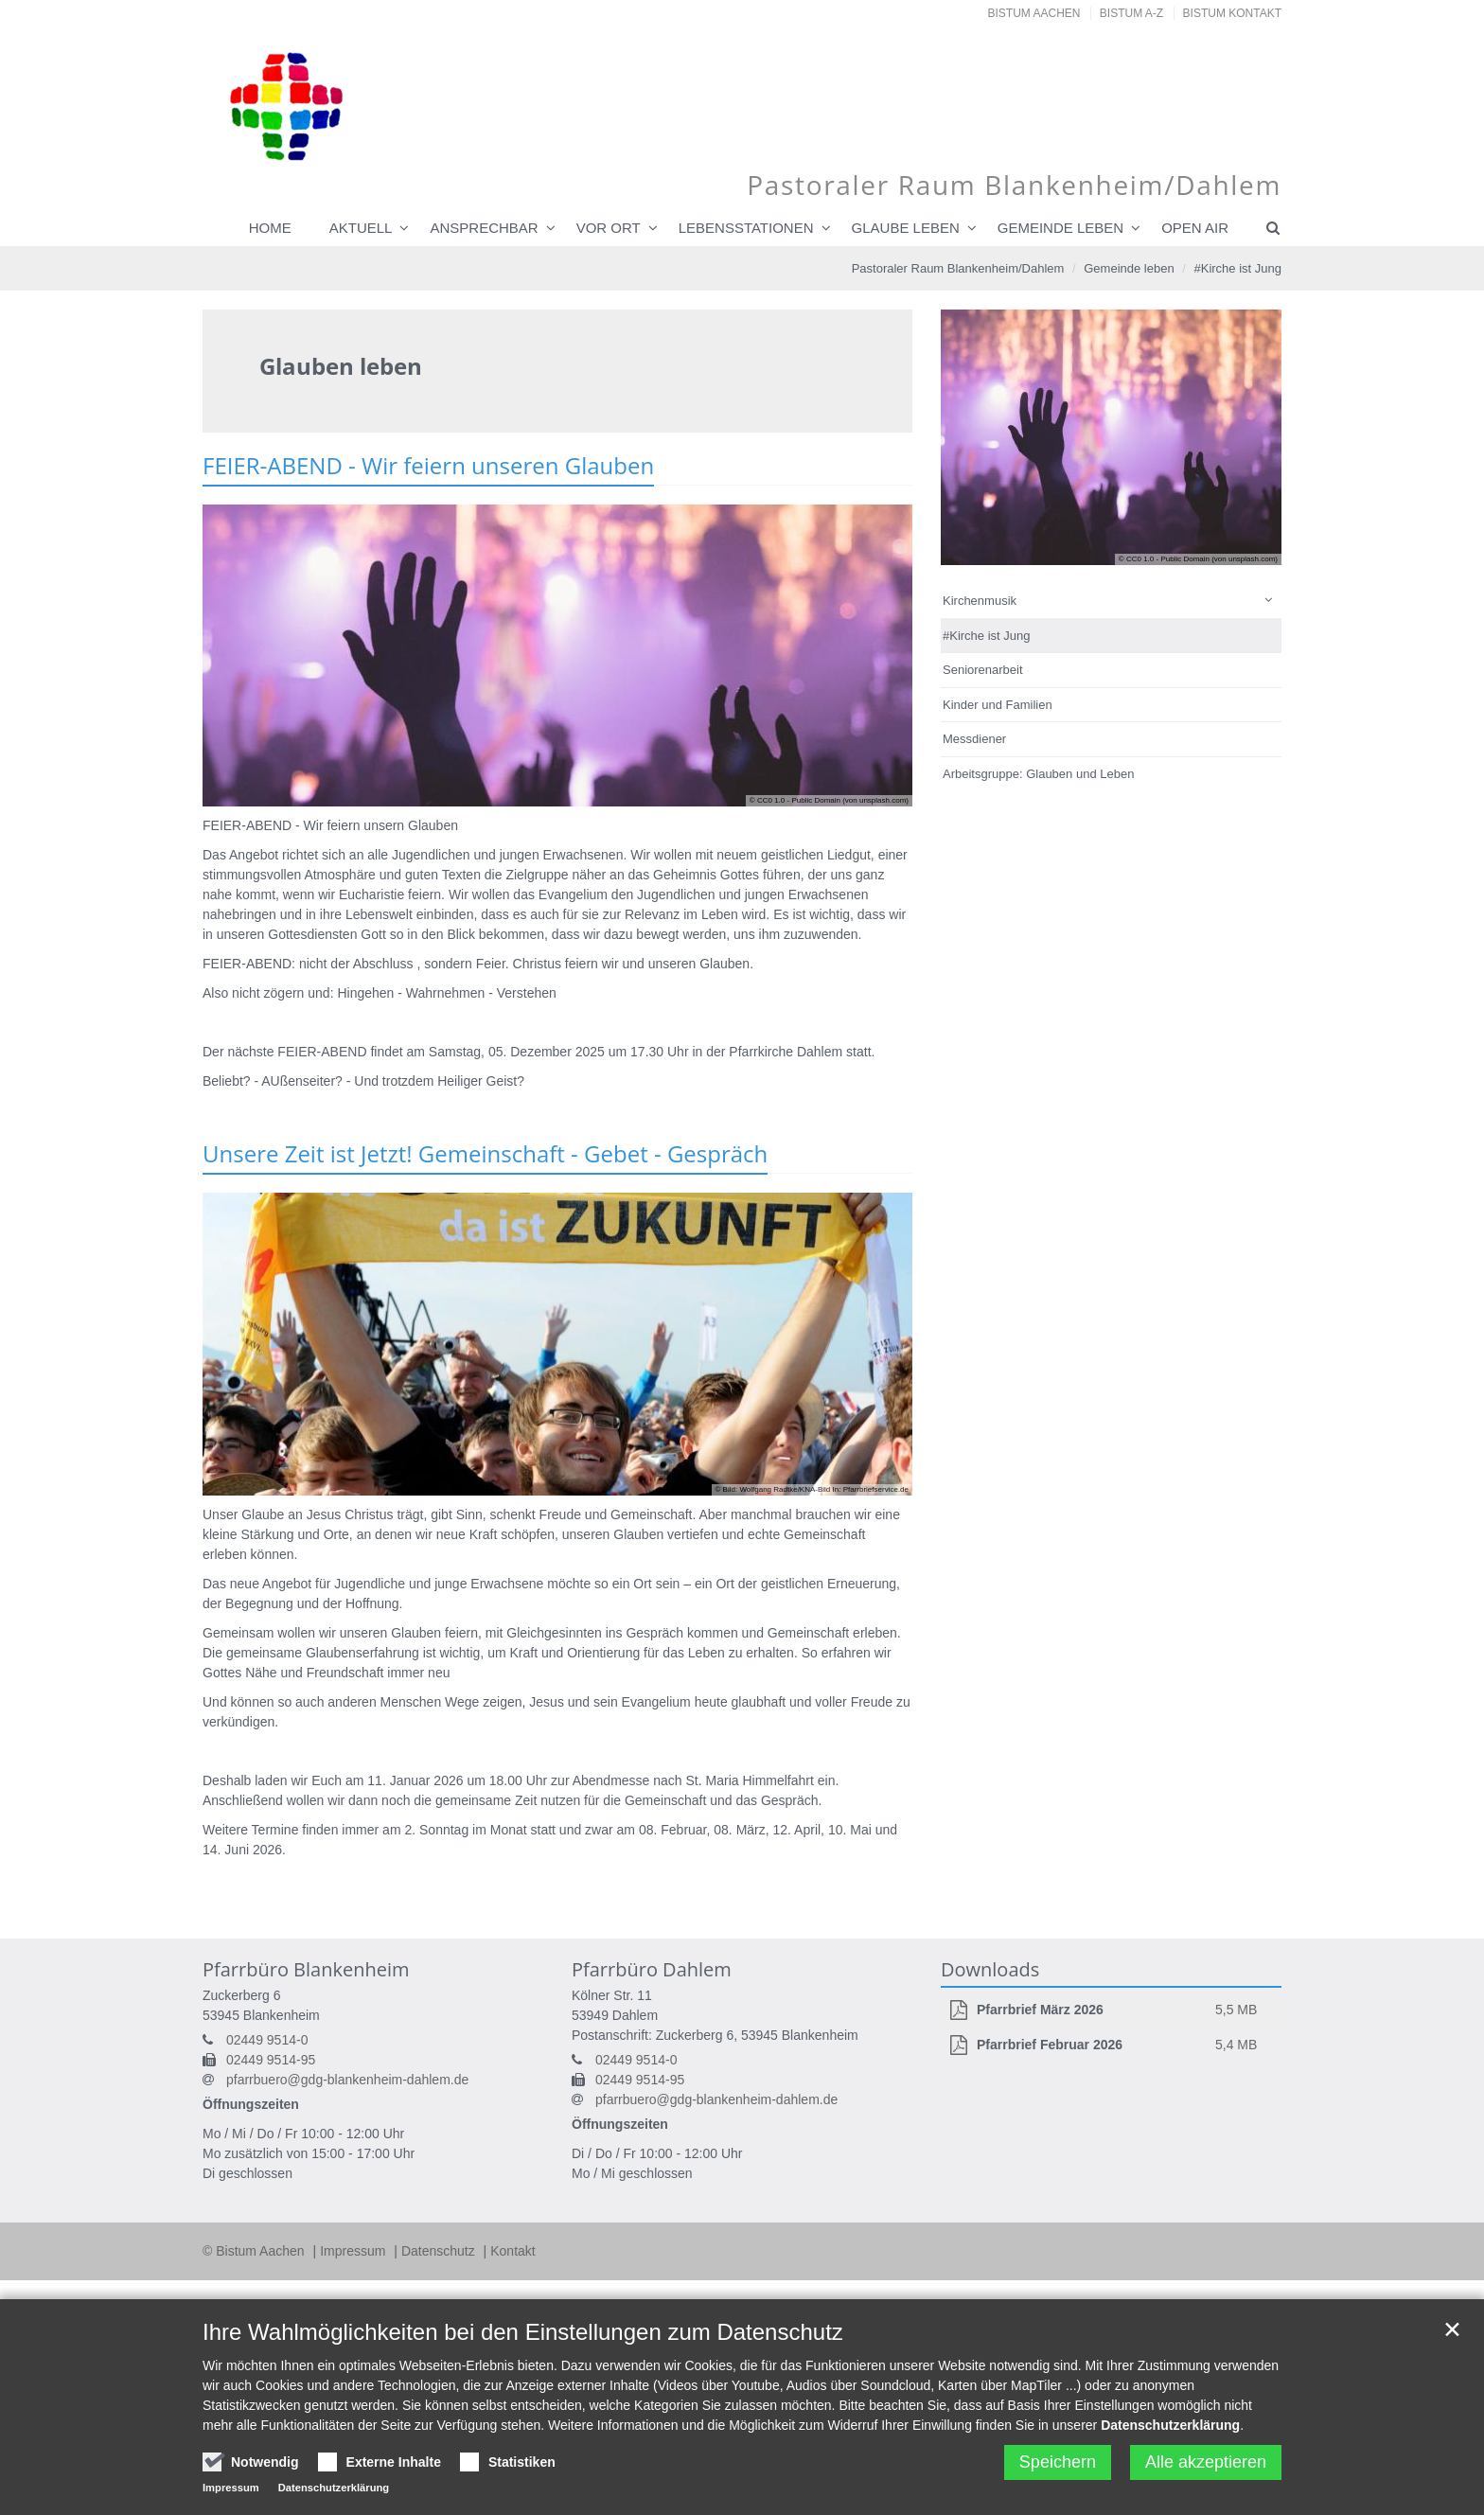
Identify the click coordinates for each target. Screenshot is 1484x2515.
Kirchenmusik (979, 600)
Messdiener (974, 739)
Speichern (1057, 2462)
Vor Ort (608, 228)
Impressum (354, 2250)
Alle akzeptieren (1205, 2462)
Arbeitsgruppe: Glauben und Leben (1038, 774)
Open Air (1194, 228)
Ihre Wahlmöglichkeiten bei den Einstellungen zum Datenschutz (523, 2332)
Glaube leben (906, 228)
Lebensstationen (746, 228)
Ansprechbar (484, 228)
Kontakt (512, 2250)
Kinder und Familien (997, 705)
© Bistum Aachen (255, 2250)
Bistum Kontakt (1232, 13)
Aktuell (361, 228)
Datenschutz (440, 2250)
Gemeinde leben (1060, 228)
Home (270, 228)
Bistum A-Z (1131, 13)
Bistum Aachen (1034, 13)
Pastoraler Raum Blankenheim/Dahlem (958, 268)
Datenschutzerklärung (1170, 2425)
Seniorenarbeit (983, 670)
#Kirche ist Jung (1238, 268)
